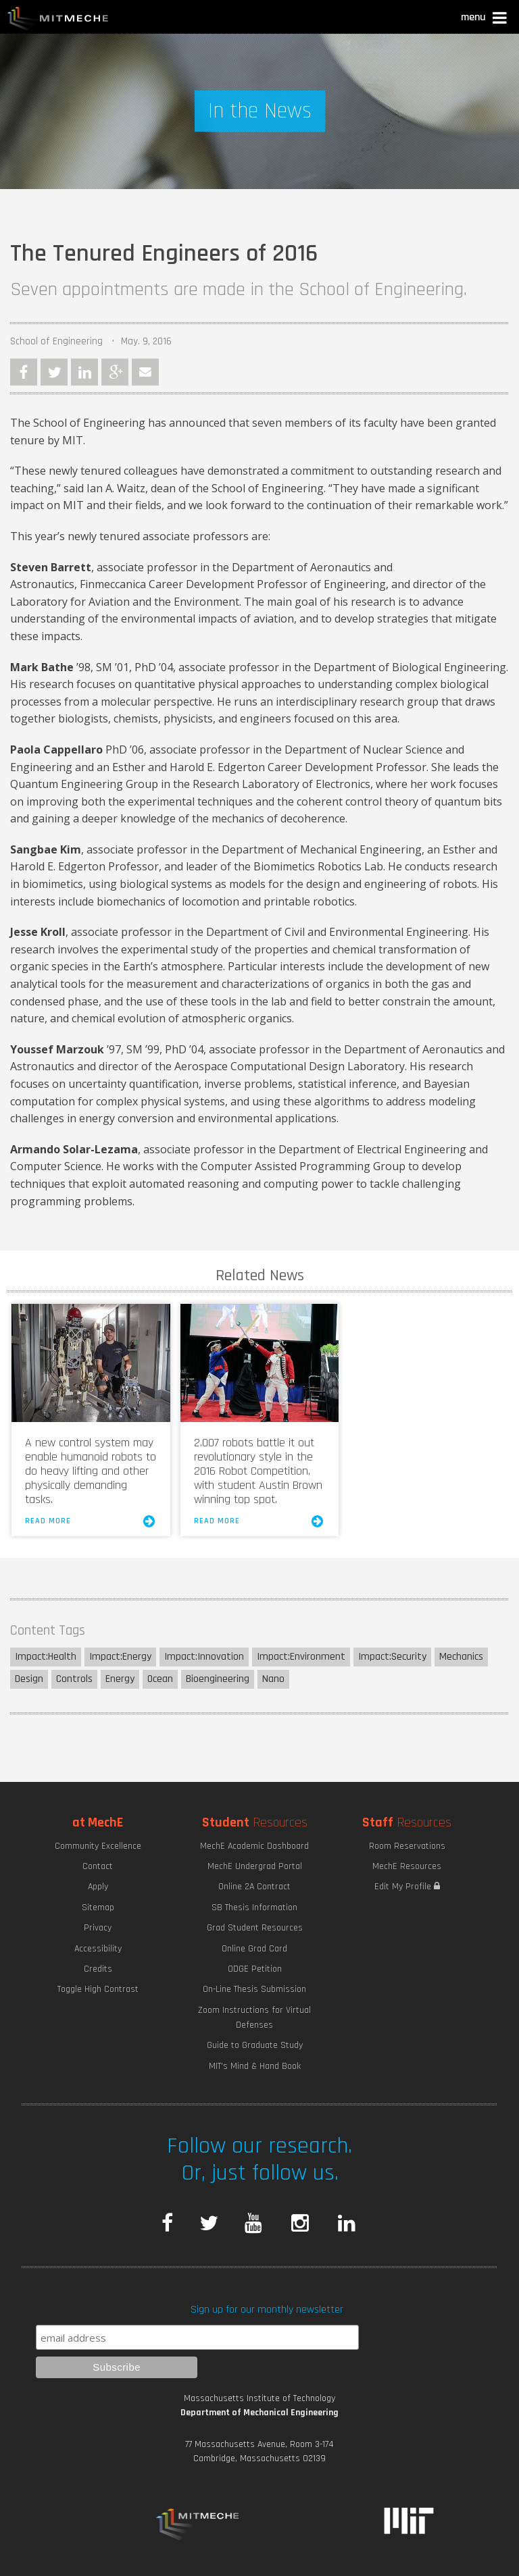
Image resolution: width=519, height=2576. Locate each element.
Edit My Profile (407, 1887)
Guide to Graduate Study (255, 2045)
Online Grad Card (254, 1949)
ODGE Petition (255, 1969)
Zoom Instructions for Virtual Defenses (254, 2017)
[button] (485, 19)
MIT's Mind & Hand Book (255, 2066)
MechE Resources (406, 1866)
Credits (98, 1969)
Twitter (54, 372)
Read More (90, 1521)
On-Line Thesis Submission (254, 1989)
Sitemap (98, 1907)
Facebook (23, 372)
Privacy (98, 1928)
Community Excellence (98, 1846)
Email (145, 372)
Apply (98, 1887)
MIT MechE (58, 20)
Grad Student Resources (255, 1928)
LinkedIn (84, 372)
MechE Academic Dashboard (254, 1846)
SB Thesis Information (254, 1907)
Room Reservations (407, 1846)
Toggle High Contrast (98, 1989)
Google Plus (114, 372)
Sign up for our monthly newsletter (267, 2310)
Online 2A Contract (254, 1887)
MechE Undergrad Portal (254, 1866)
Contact (97, 1866)
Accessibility (98, 1949)
